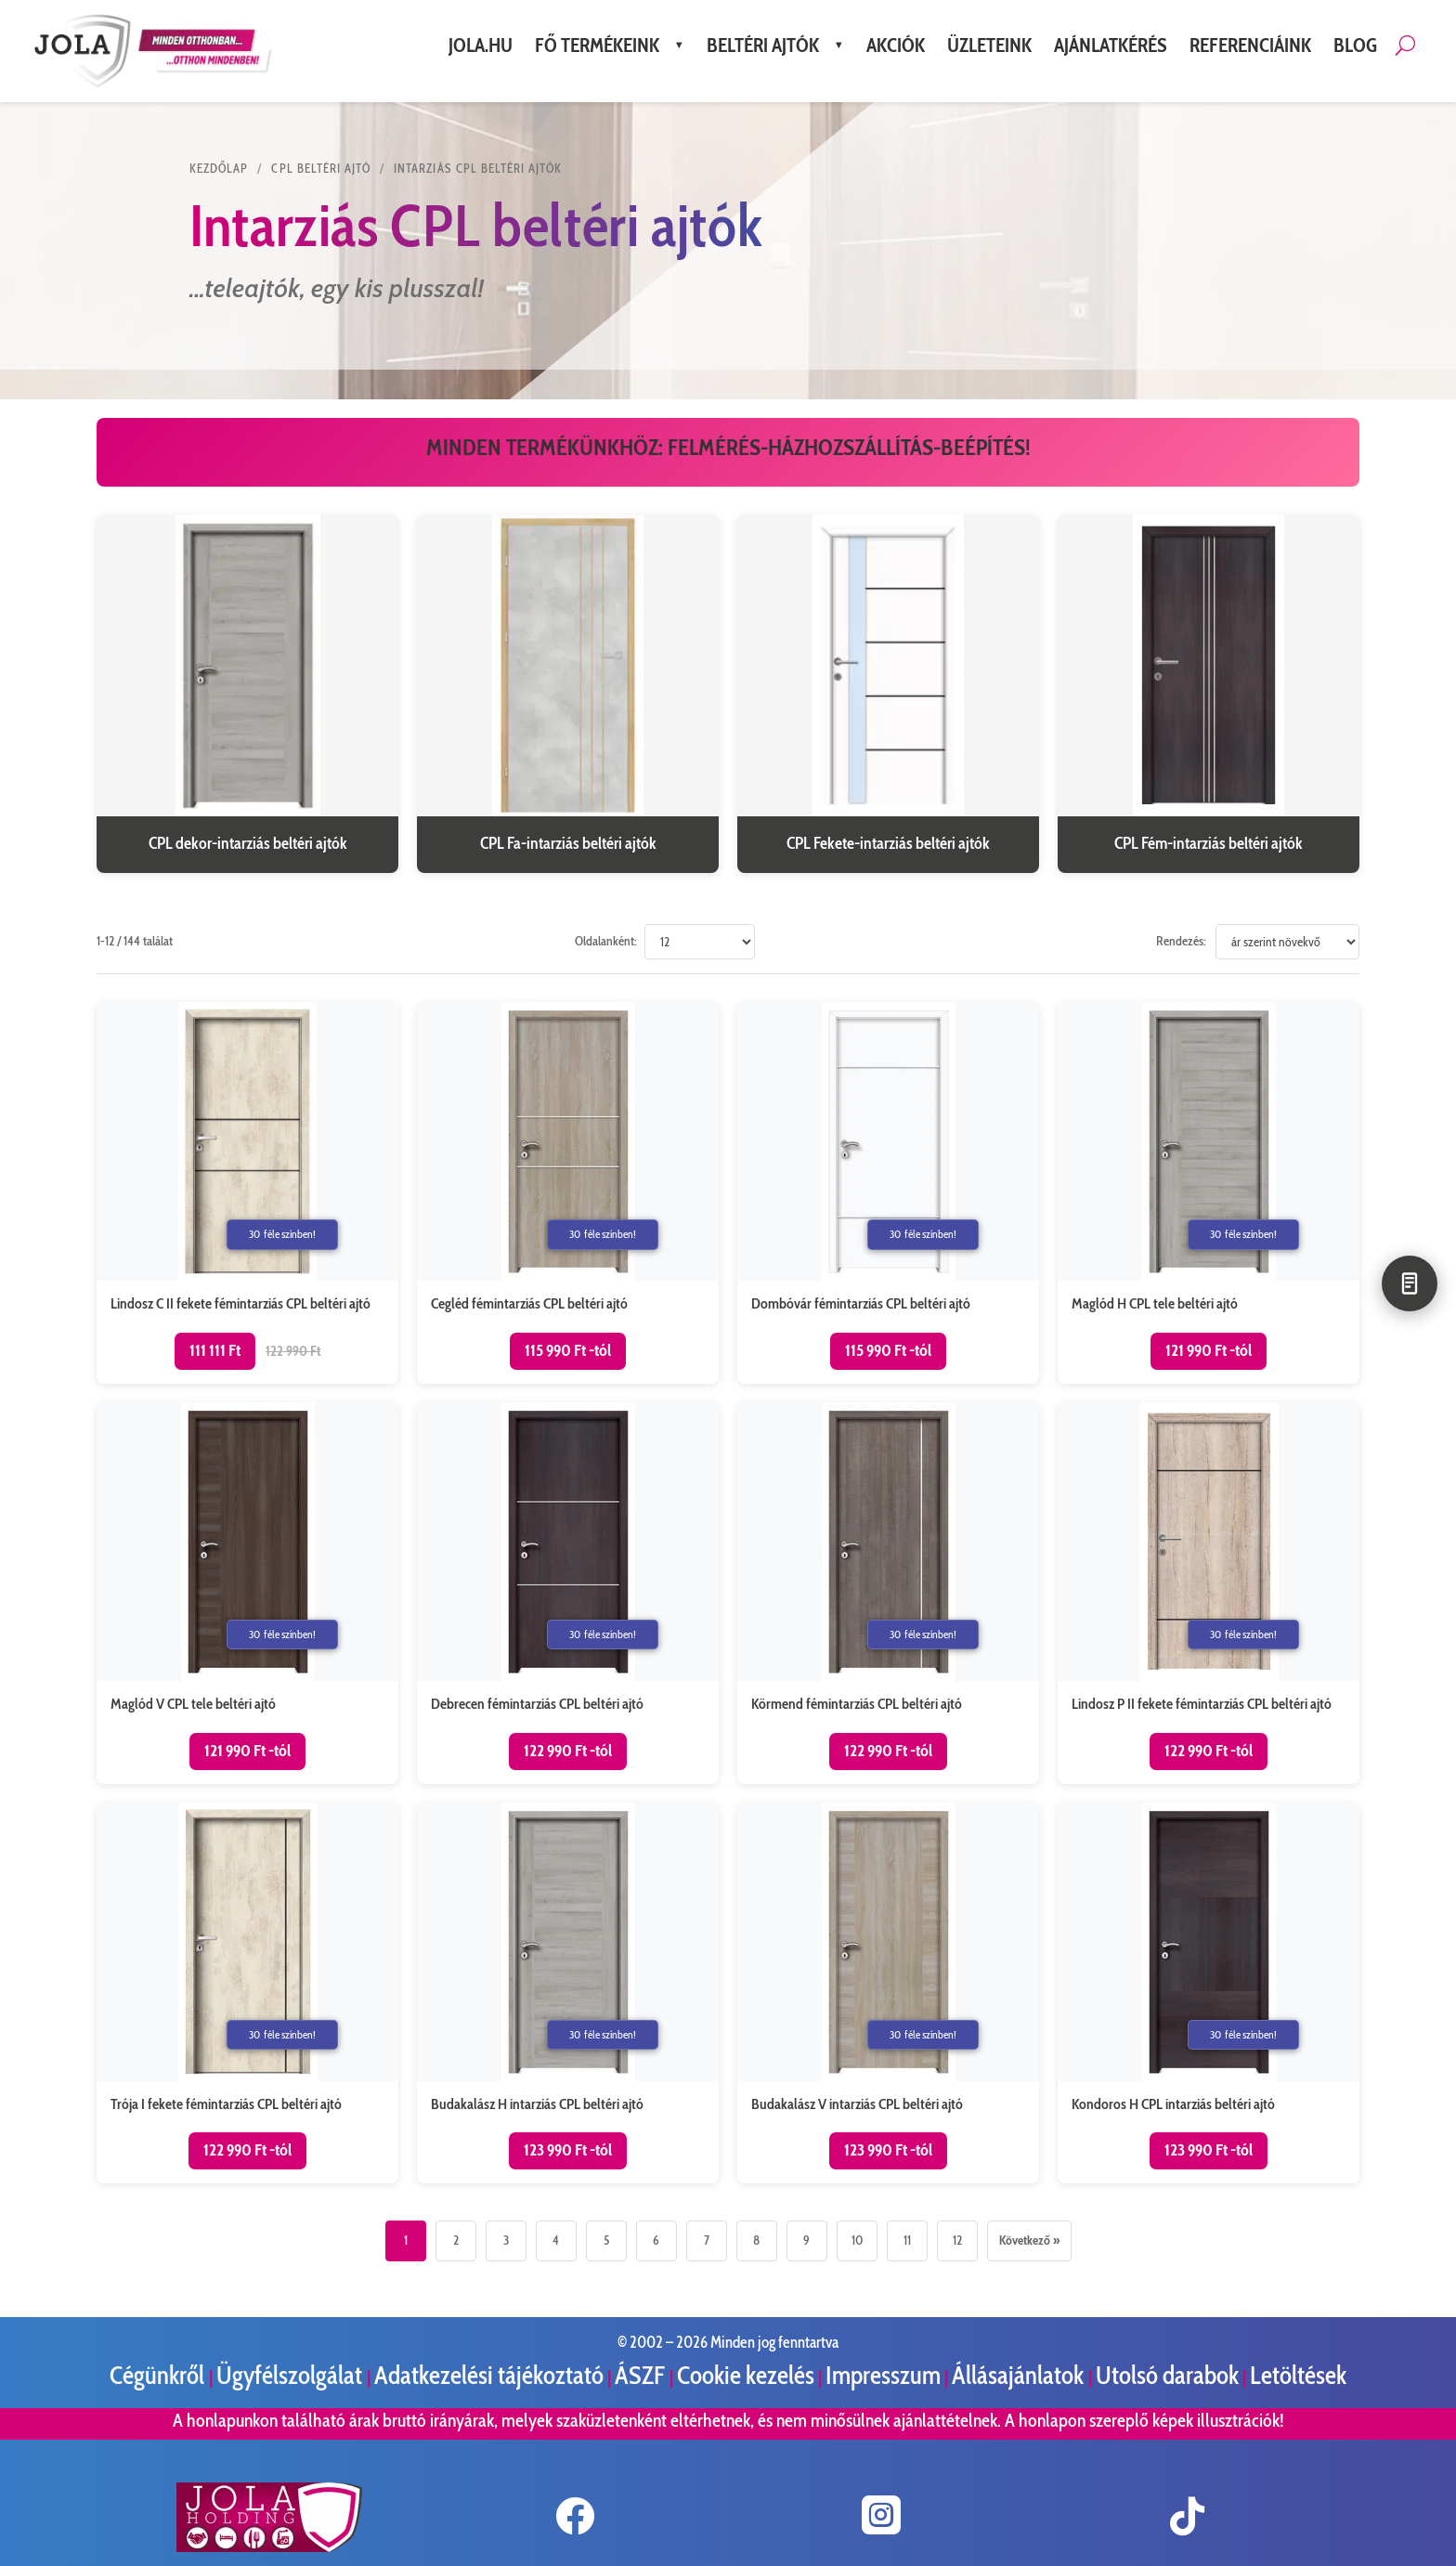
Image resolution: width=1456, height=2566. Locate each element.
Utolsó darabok (1167, 2375)
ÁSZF (642, 2375)
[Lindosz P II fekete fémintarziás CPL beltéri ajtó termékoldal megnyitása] (1208, 1593)
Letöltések (1298, 2375)
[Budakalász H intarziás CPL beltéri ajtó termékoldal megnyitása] (568, 1993)
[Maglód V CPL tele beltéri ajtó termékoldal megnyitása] (247, 1593)
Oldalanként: (606, 940)
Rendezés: (1181, 940)
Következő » (1029, 2240)
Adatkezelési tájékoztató (489, 2375)
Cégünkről (159, 2375)
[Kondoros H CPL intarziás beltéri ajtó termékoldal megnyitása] (1208, 1993)
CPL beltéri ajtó (320, 168)
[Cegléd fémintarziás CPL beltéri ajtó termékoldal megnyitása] (568, 1193)
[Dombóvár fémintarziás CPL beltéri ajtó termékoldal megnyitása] (888, 1193)
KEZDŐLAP (218, 168)
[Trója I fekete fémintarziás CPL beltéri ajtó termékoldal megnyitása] (247, 1993)
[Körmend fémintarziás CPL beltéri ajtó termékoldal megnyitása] (888, 1593)
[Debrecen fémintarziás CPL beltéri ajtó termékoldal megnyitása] (568, 1593)
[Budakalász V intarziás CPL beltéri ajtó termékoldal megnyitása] (888, 1993)
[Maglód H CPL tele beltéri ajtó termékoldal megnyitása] (1208, 1193)
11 (907, 2240)
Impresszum (883, 2375)
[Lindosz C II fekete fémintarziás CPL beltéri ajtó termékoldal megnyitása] (247, 1193)
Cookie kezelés (745, 2375)
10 (857, 2240)
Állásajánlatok (1020, 2375)
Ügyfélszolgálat (291, 2375)
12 (957, 2240)
